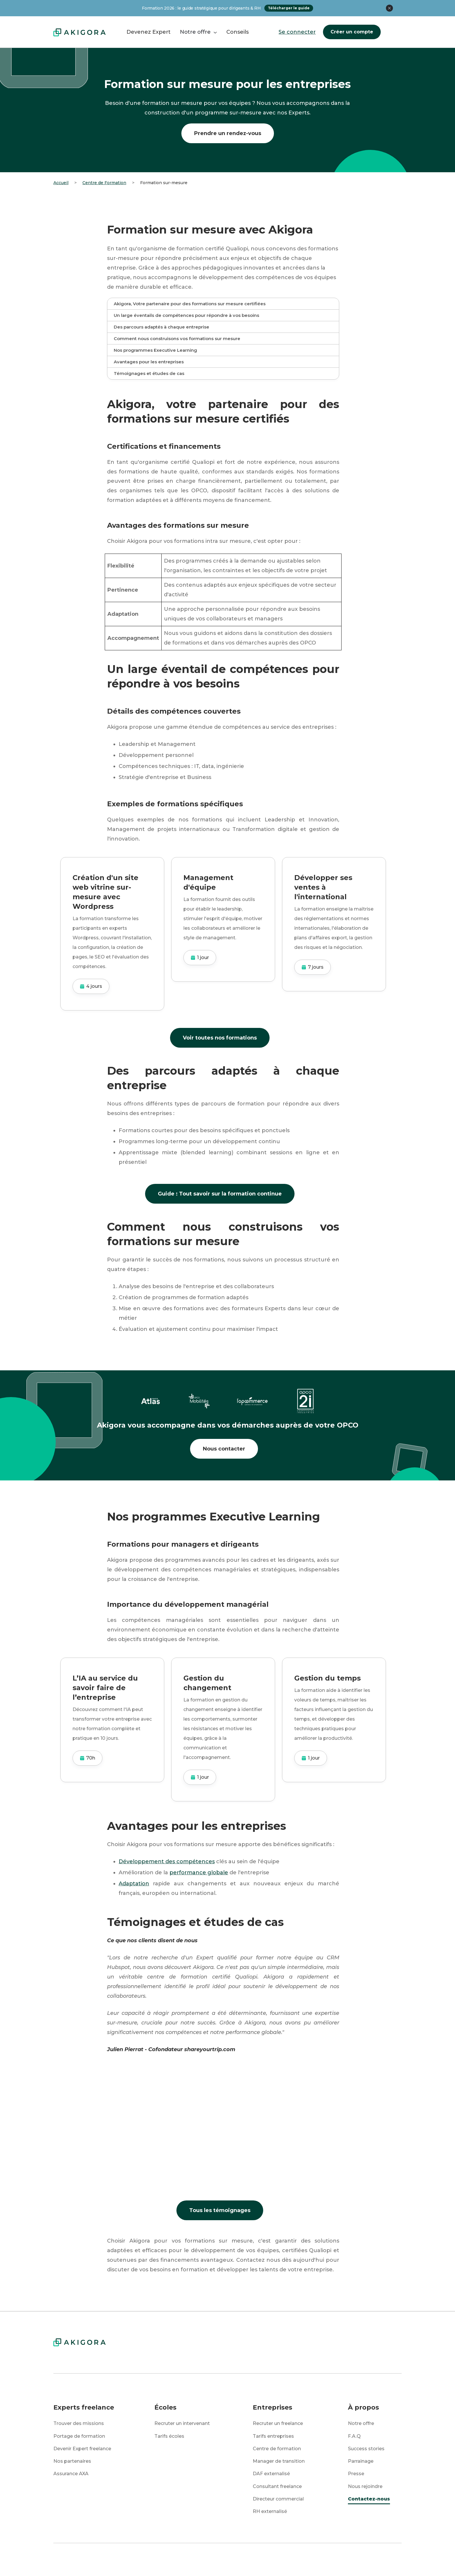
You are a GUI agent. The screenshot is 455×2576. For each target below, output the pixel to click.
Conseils (237, 32)
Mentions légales (242, 2559)
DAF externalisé (271, 2473)
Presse (356, 2473)
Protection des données (159, 2559)
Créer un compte (352, 32)
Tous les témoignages (219, 2210)
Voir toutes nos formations (220, 1038)
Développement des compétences (167, 1861)
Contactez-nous (369, 2499)
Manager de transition (279, 2461)
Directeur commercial (278, 2499)
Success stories (366, 2448)
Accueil (60, 182)
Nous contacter (224, 1449)
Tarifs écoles (169, 2436)
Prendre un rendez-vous (227, 133)
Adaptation (134, 1883)
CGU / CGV (308, 2559)
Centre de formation (277, 2448)
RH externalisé (270, 2511)
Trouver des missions (78, 2423)
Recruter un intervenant (182, 2423)
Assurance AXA (71, 2473)
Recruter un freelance (278, 2423)
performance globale (198, 1872)
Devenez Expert (149, 32)
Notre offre (361, 2423)
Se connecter (297, 32)
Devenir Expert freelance (82, 2448)
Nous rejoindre (365, 2486)
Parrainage (360, 2461)
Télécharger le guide (289, 8)
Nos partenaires (72, 2461)
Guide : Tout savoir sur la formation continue (220, 1194)
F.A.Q (354, 2436)
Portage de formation (79, 2436)
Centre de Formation (104, 182)
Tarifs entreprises (273, 2436)
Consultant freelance (277, 2486)
